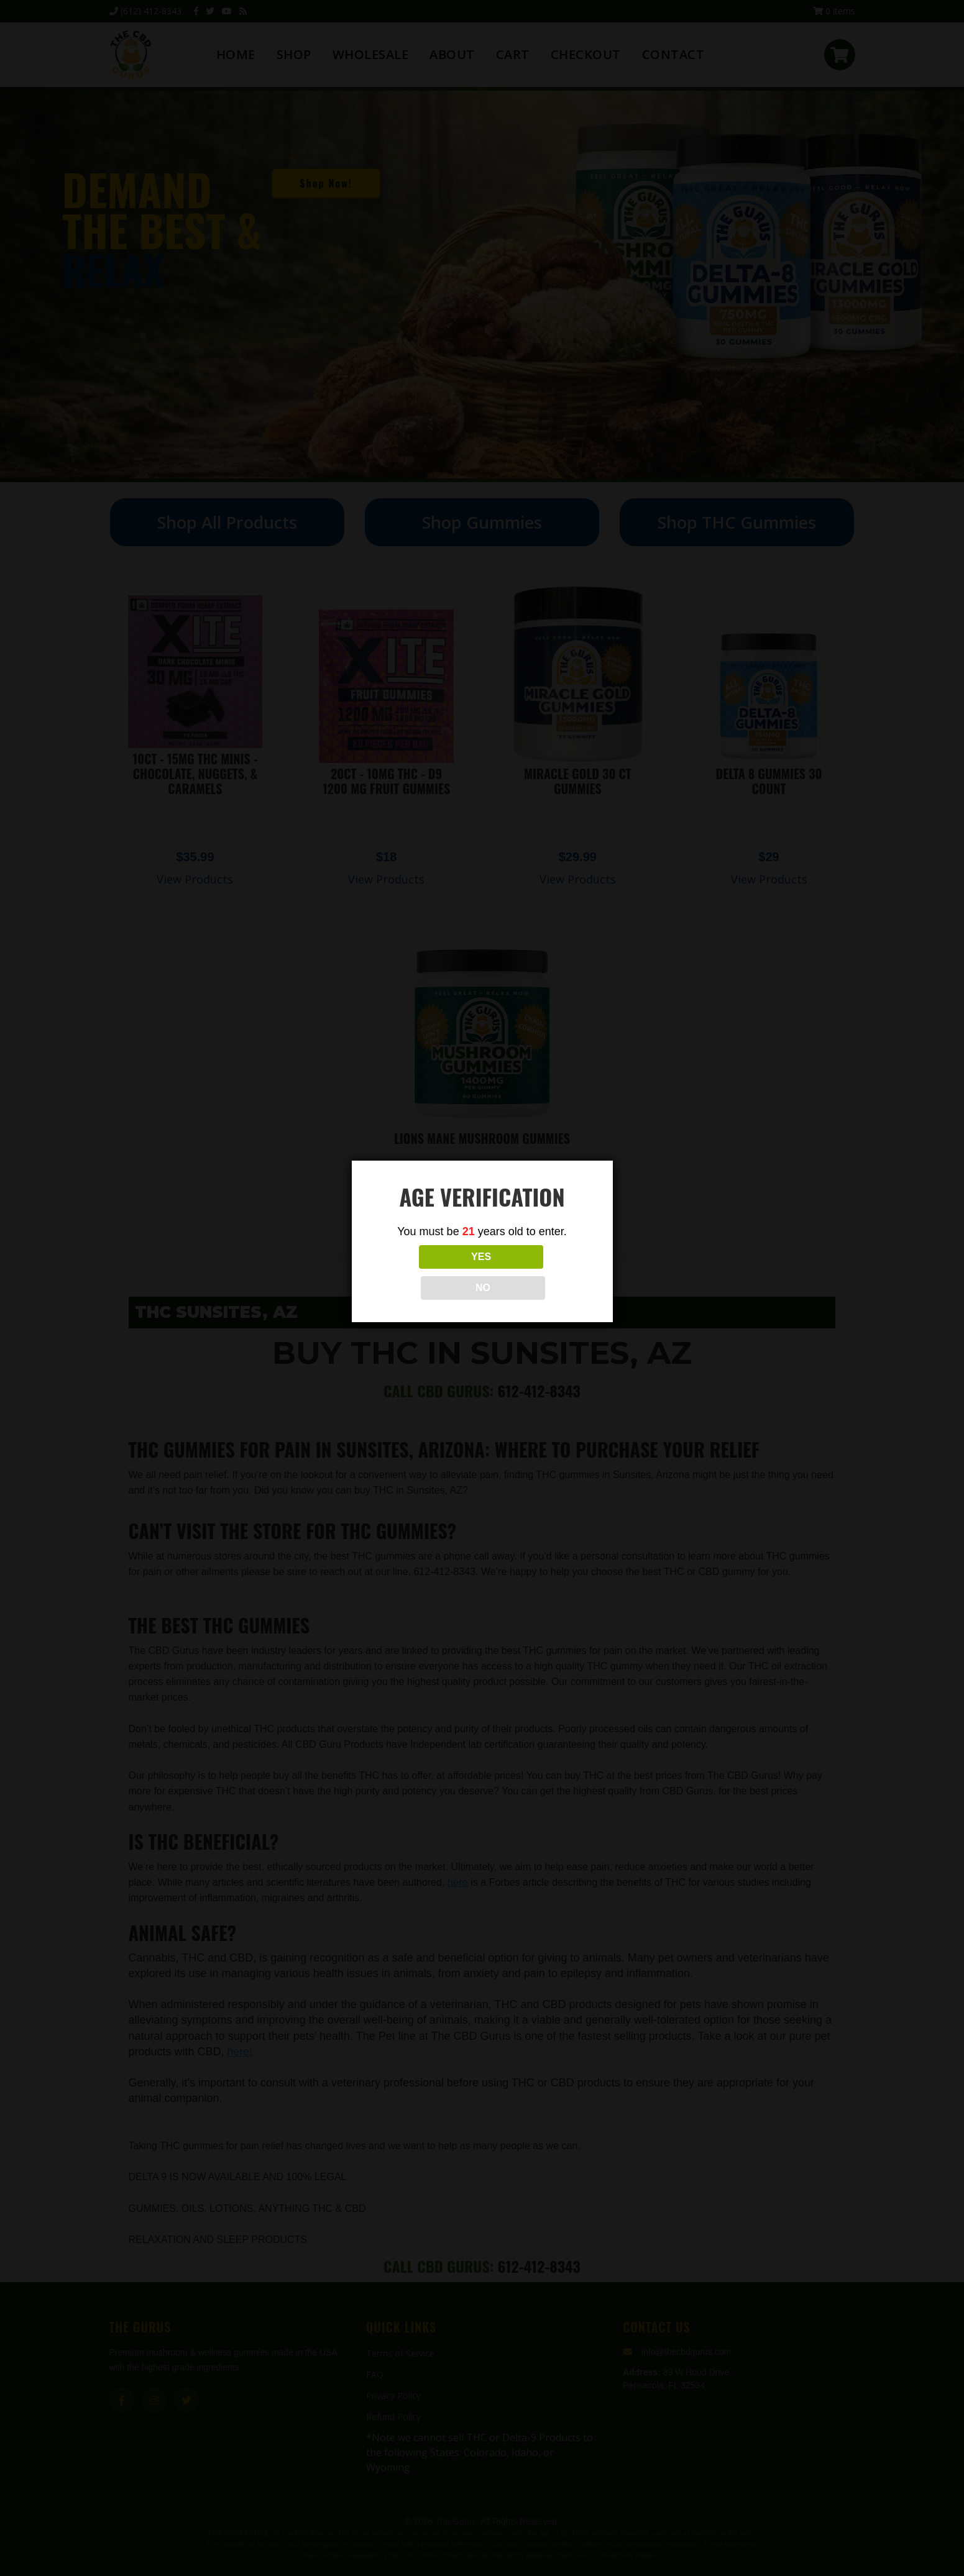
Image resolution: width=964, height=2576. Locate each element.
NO (537, 1272)
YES (427, 1272)
